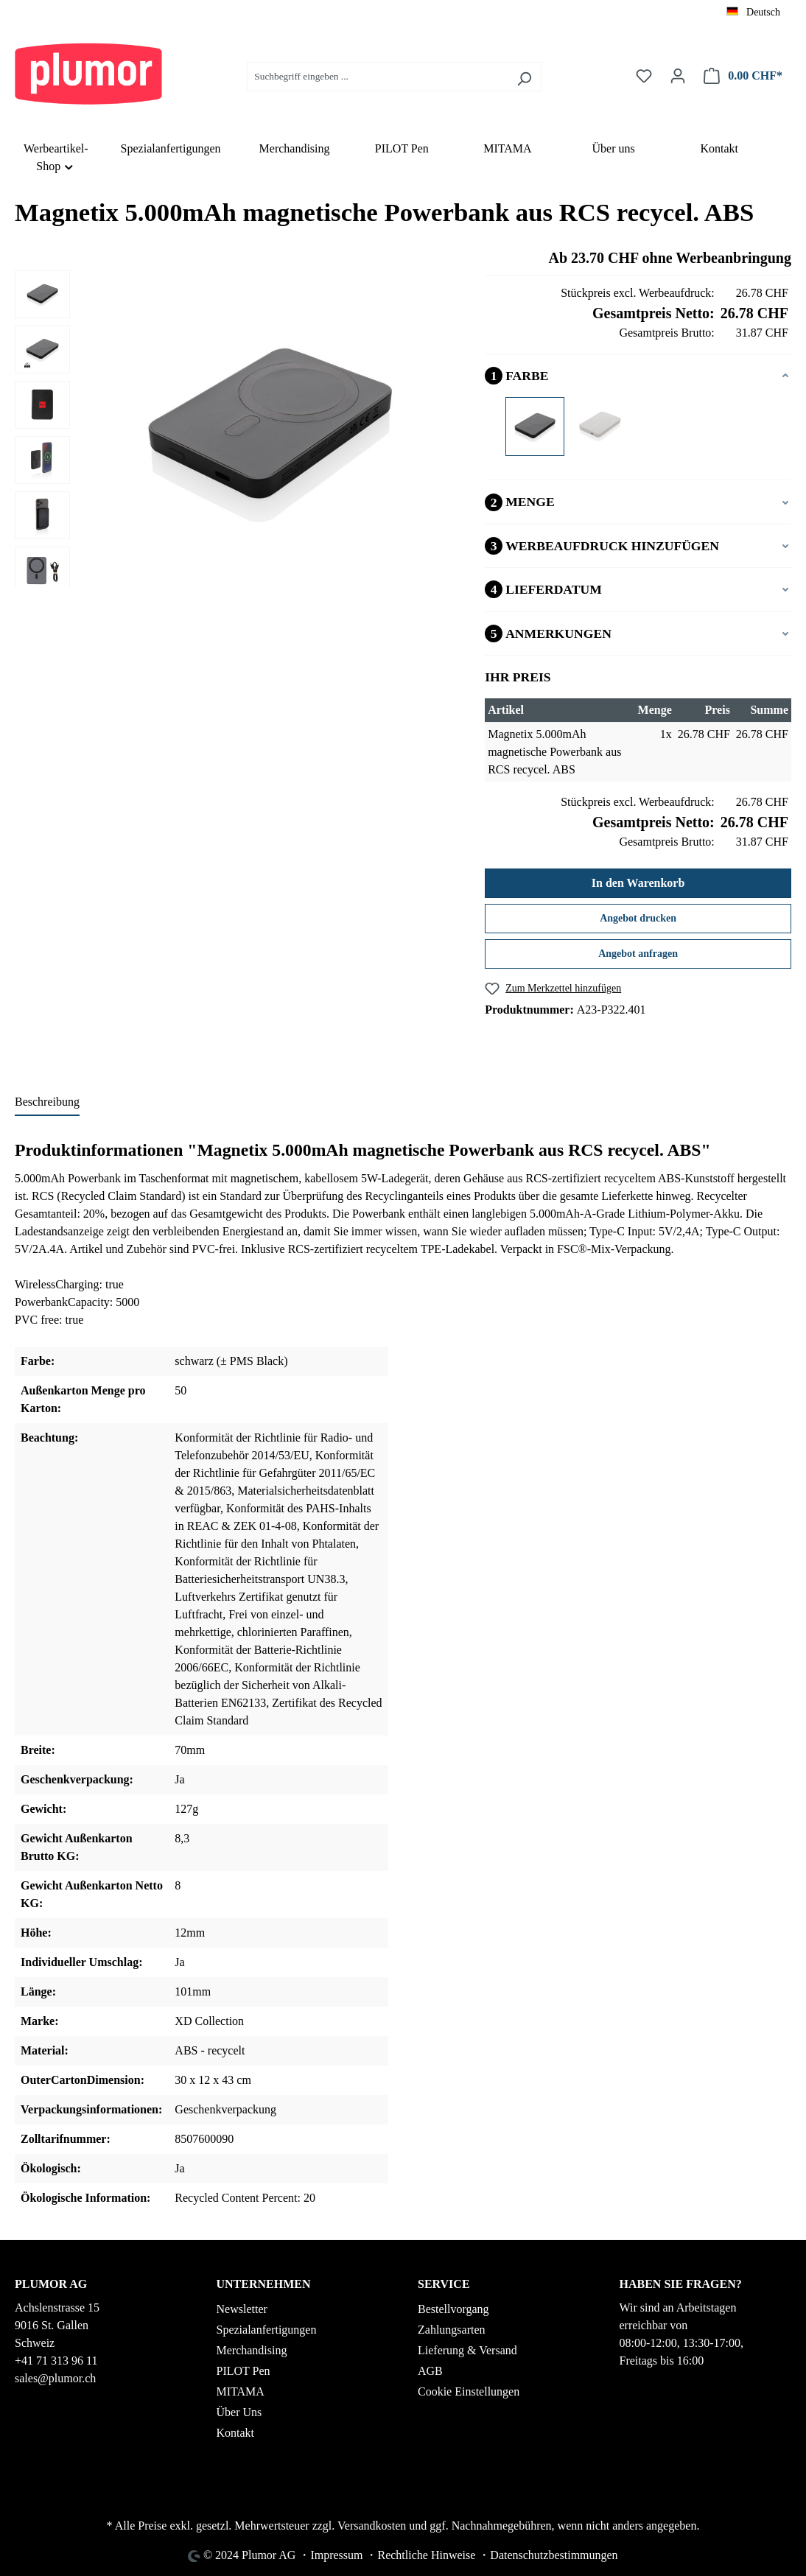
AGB (430, 2371)
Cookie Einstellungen (468, 2391)
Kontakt (236, 2432)
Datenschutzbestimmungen (553, 2555)
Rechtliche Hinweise (426, 2555)
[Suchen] (524, 76)
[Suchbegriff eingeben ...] (377, 76)
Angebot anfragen (638, 953)
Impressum (336, 2555)
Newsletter (242, 2309)
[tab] (47, 1102)
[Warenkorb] (743, 76)
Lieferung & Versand (467, 2350)
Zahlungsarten (452, 2329)
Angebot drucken (638, 918)
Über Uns (239, 2412)
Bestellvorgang (453, 2309)
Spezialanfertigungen (267, 2329)
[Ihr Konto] (678, 76)
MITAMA (240, 2391)
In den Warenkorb (638, 883)
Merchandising (252, 2350)
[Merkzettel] (644, 76)
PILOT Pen (243, 2371)
